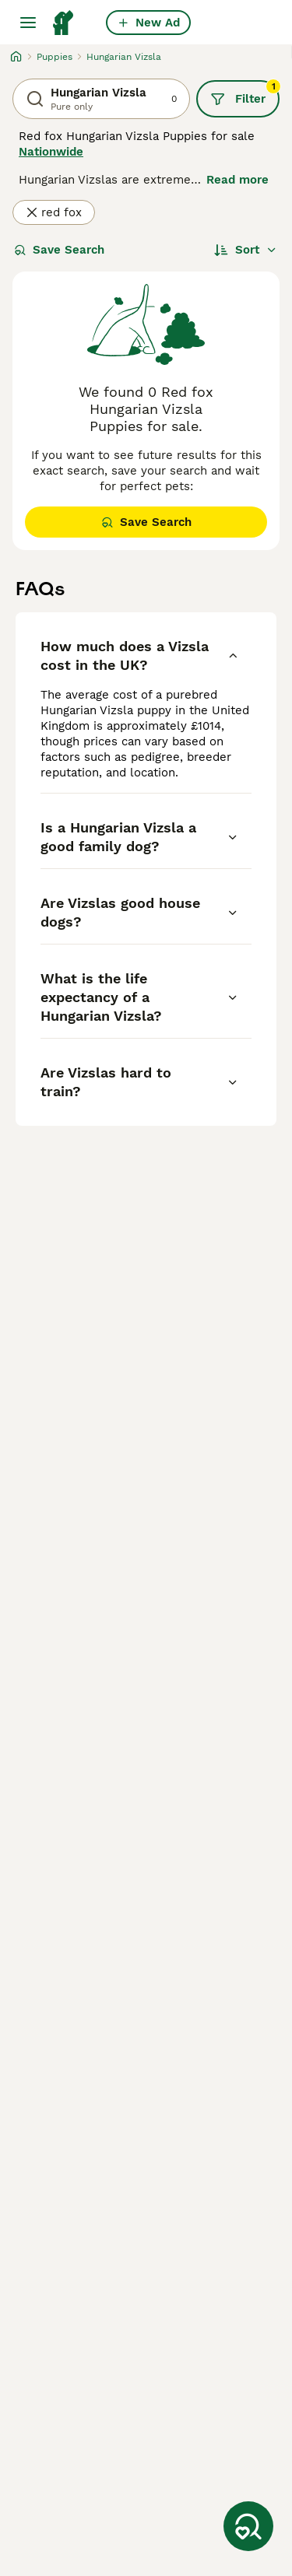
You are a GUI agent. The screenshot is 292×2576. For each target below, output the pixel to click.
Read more (237, 180)
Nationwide (51, 152)
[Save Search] (248, 2526)
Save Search (59, 250)
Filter (245, 93)
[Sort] (245, 249)
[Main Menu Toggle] (28, 22)
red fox (54, 212)
